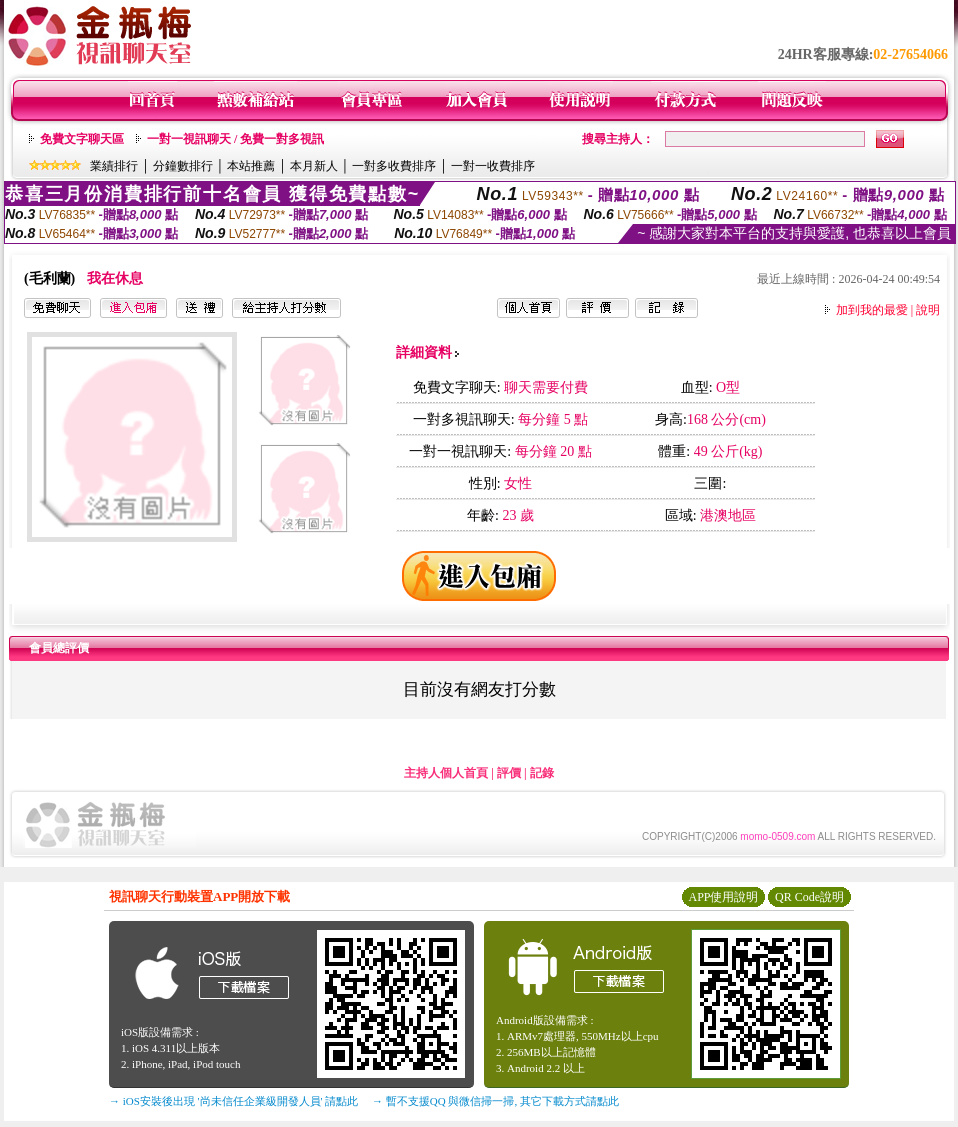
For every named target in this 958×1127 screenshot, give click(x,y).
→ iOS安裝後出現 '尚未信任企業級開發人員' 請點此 (233, 1101)
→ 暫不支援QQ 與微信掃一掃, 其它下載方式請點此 (495, 1101)
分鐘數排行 (183, 166)
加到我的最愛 (872, 310)
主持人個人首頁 (446, 773)
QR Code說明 (809, 897)
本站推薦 (251, 166)
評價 (509, 773)
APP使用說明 (723, 897)
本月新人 (314, 166)
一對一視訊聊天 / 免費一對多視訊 (235, 139)
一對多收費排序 (394, 166)
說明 (928, 310)
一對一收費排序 (493, 166)
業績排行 (114, 166)
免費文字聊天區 (82, 139)
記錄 (542, 773)
